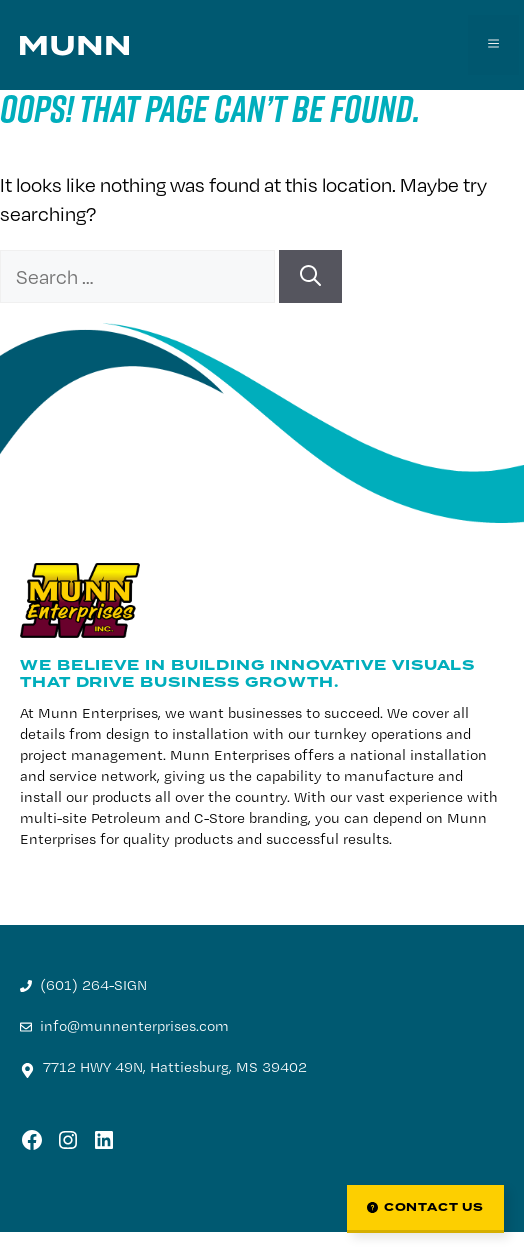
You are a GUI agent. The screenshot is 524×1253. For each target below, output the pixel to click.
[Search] (310, 277)
